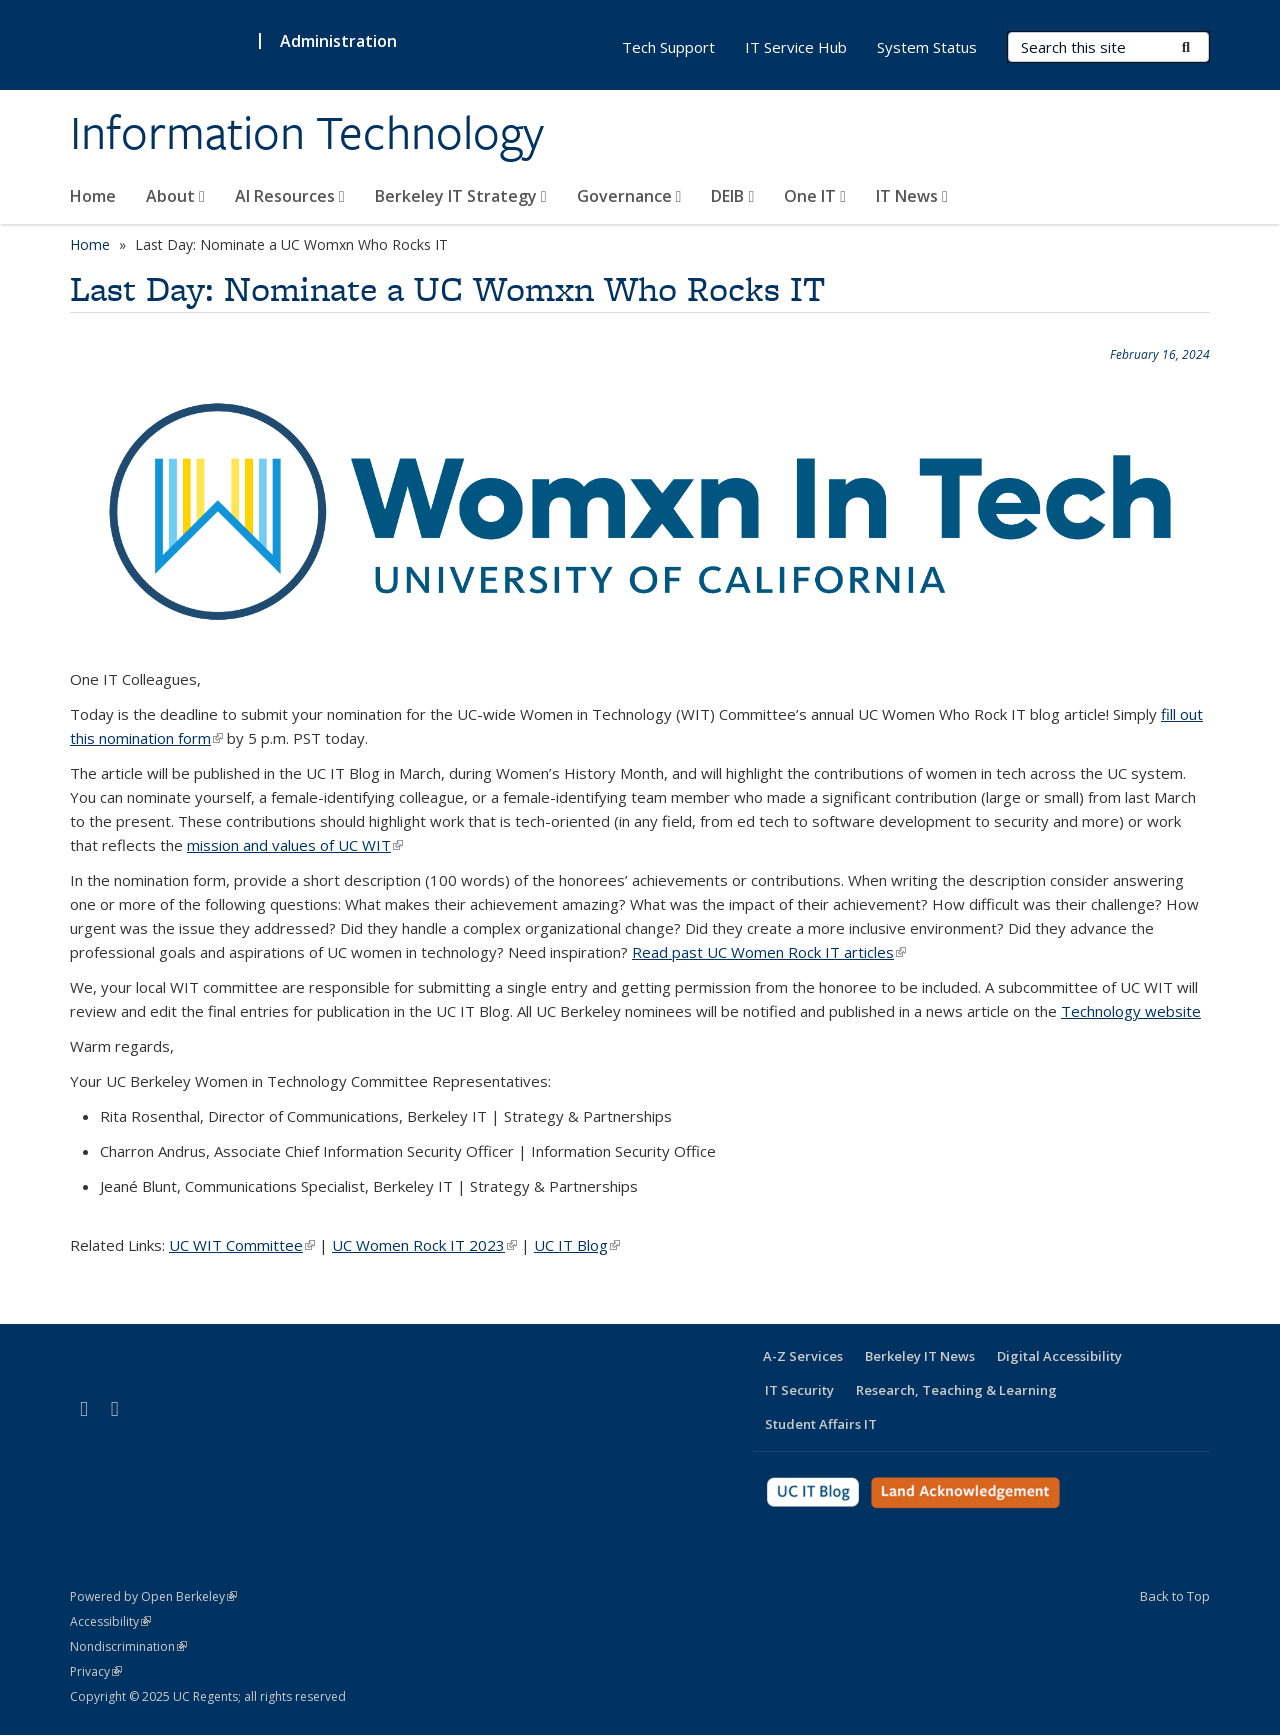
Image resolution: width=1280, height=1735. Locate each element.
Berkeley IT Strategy (461, 196)
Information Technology (307, 133)
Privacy (96, 1671)
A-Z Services (803, 1356)
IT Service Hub (796, 47)
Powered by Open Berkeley (153, 1596)
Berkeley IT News (920, 1356)
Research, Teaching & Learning (956, 1390)
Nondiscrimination (128, 1646)
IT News (912, 196)
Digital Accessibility (1059, 1356)
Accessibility (110, 1621)
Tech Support (668, 47)
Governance (629, 196)
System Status (927, 47)
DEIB (732, 196)
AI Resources (290, 196)
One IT (815, 196)
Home (93, 196)
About (175, 196)
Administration (338, 41)
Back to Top (1175, 1596)
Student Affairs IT (821, 1424)
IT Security (799, 1390)
